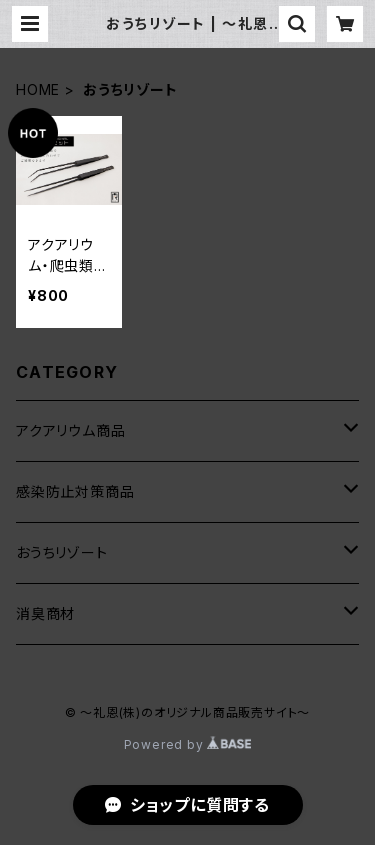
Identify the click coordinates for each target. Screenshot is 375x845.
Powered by (188, 744)
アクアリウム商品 (70, 430)
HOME (38, 89)
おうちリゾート (62, 552)
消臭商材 (45, 613)
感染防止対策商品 (75, 491)
